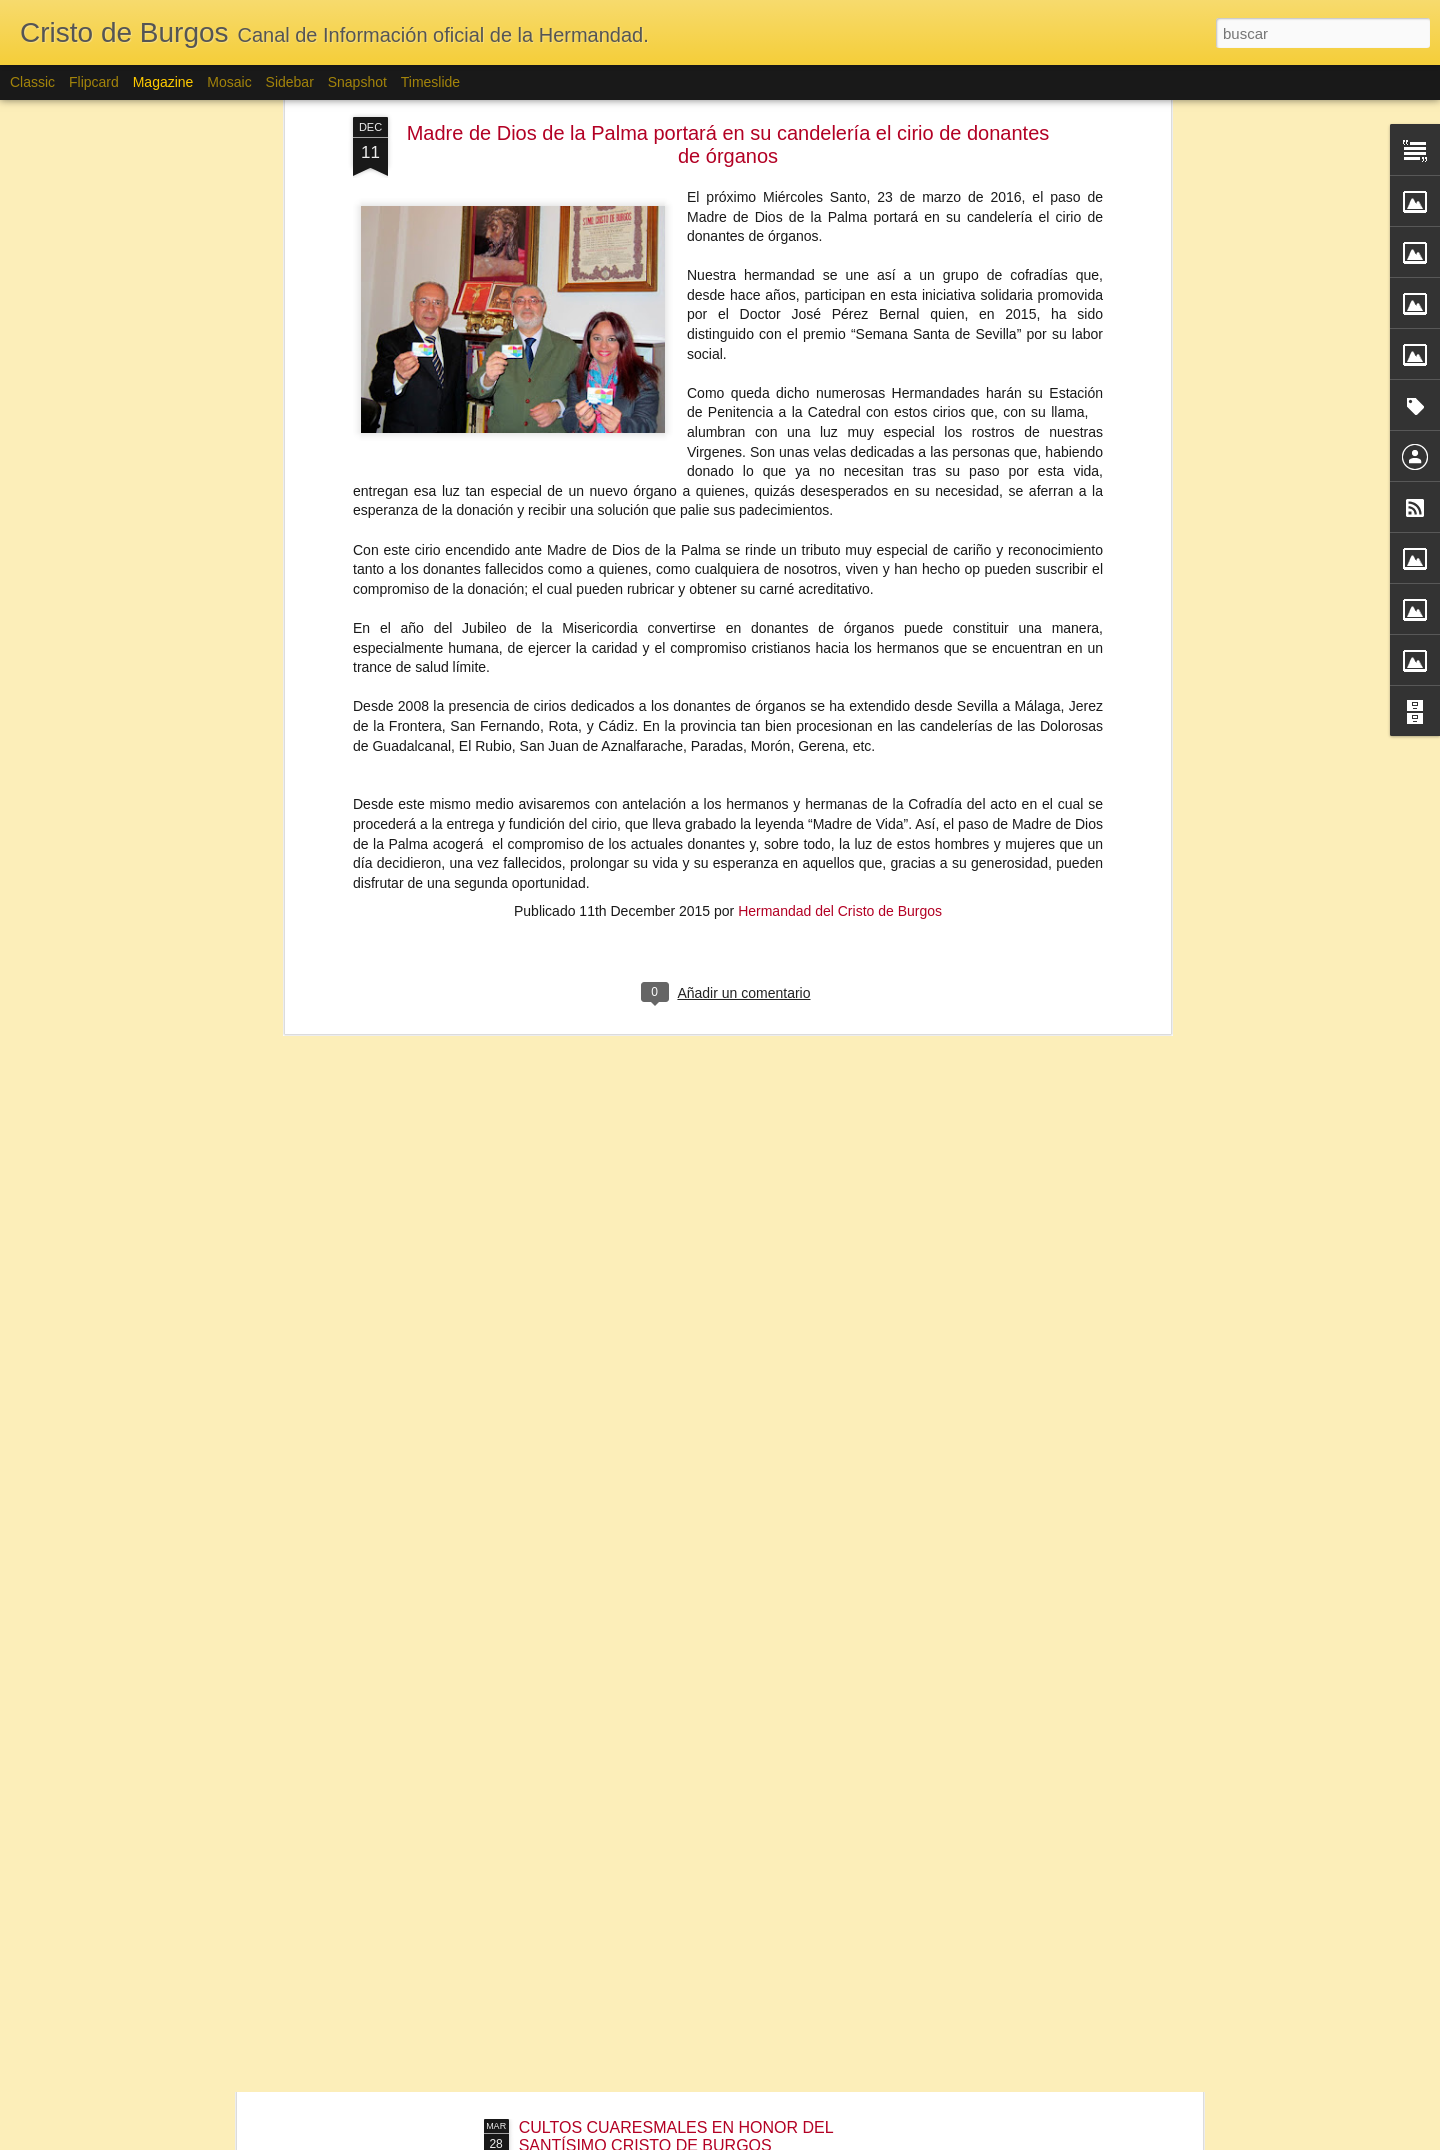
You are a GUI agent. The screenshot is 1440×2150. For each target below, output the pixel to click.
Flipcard (94, 82)
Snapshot (357, 82)
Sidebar (290, 82)
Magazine (163, 82)
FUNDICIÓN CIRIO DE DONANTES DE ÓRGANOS (704, 1900)
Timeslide (430, 82)
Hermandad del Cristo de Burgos (840, 681)
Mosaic (229, 82)
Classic (32, 82)
